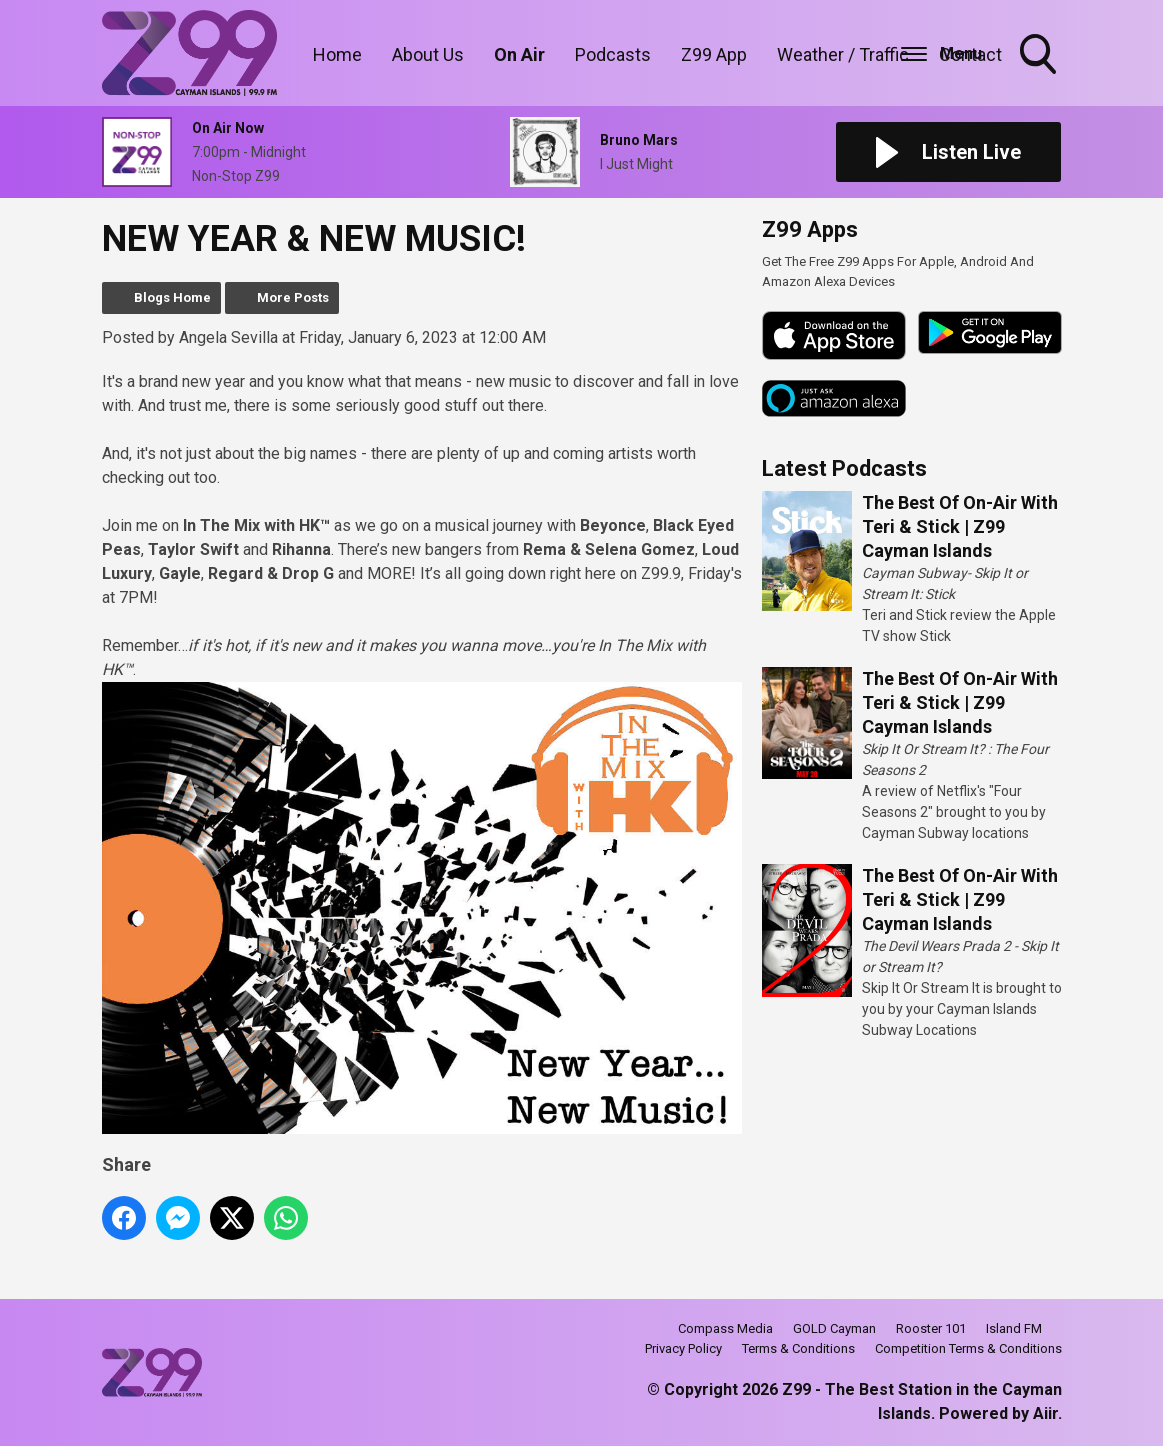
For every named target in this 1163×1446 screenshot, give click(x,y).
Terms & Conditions (798, 1348)
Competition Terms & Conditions (968, 1348)
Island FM (1014, 1328)
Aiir (1045, 1413)
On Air (519, 54)
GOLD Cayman (834, 1328)
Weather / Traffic (843, 54)
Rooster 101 (931, 1328)
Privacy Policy (683, 1348)
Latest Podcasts (844, 468)
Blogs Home (172, 297)
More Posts (293, 297)
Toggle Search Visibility (1040, 56)
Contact (970, 54)
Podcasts (613, 54)
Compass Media (725, 1328)
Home (337, 54)
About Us (428, 54)
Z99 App (714, 54)
